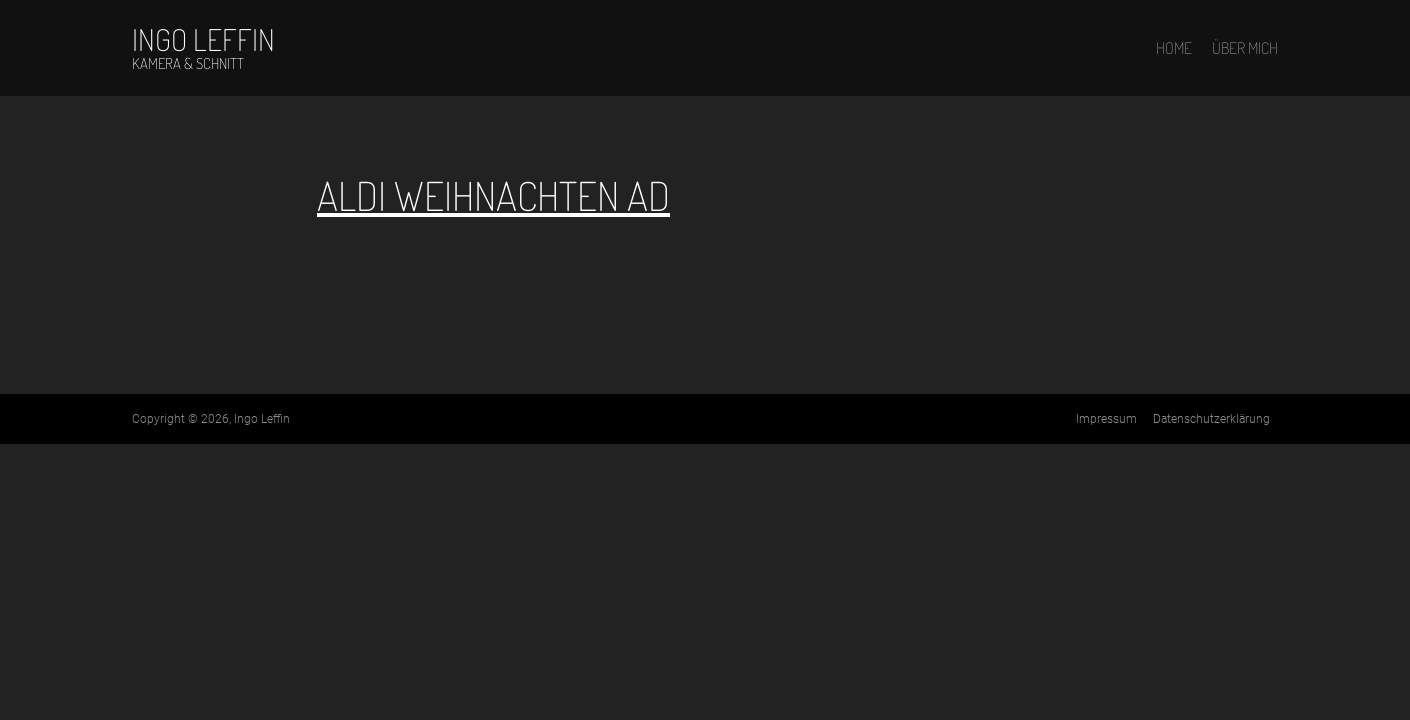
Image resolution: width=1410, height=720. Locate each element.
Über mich (1245, 48)
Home (1174, 48)
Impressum (1106, 419)
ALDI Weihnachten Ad (493, 195)
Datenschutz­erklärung (1211, 419)
